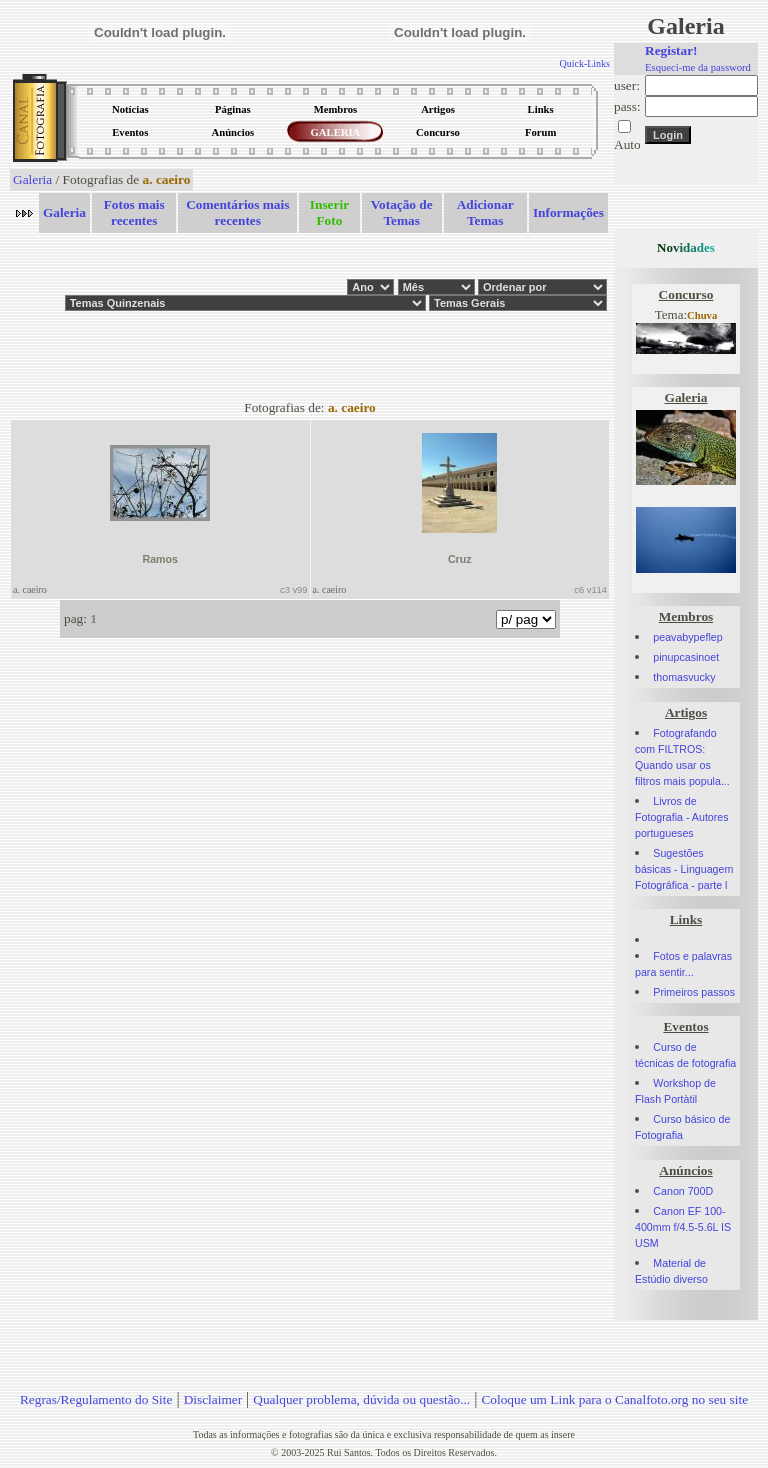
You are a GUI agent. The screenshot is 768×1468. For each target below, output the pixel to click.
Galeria (32, 179)
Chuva (702, 315)
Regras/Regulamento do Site (96, 1399)
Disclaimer (213, 1399)
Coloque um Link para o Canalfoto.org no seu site (614, 1399)
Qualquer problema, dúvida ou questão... (361, 1399)
